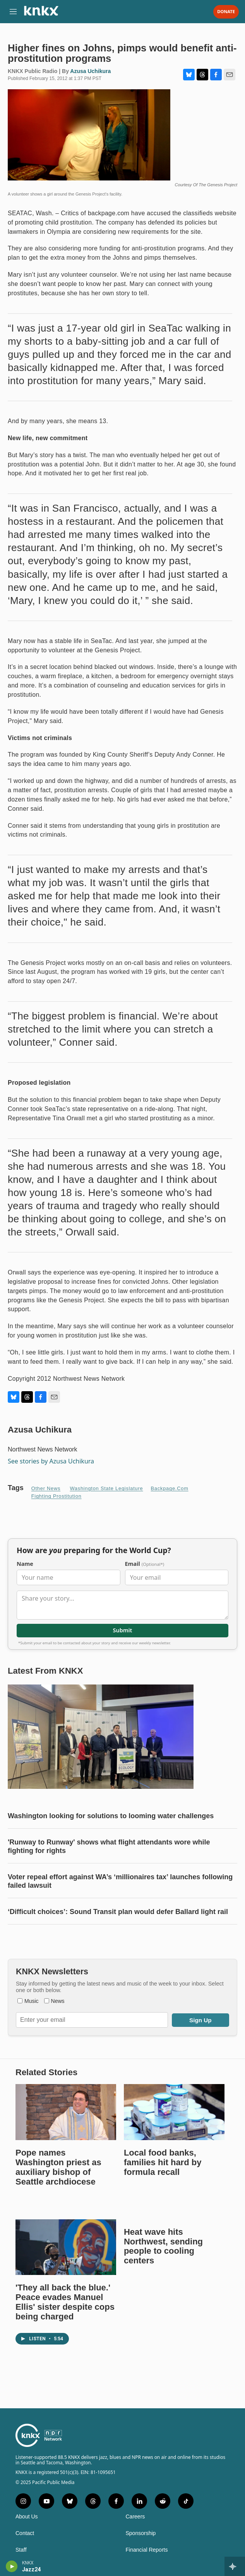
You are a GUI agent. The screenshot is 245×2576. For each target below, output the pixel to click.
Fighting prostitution (56, 1496)
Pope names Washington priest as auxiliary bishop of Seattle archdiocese (58, 2167)
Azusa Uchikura (90, 71)
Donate (226, 11)
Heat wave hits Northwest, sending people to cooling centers (163, 2246)
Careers (135, 2517)
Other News (46, 1488)
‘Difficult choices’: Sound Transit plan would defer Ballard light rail (118, 1912)
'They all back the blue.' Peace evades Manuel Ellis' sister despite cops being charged (65, 2302)
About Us (26, 2517)
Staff (21, 2550)
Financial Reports (147, 2550)
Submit (122, 1630)
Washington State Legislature (106, 1488)
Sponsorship (141, 2533)
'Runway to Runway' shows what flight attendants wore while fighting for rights (109, 1846)
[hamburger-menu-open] (13, 11)
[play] (12, 2566)
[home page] (41, 13)
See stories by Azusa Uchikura (51, 1461)
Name (25, 1564)
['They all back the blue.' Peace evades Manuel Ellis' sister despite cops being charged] (65, 2247)
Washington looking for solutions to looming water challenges (111, 1816)
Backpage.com (169, 1488)
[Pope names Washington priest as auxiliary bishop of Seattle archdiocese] (65, 2112)
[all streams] (234, 2566)
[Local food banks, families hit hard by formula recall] (174, 2112)
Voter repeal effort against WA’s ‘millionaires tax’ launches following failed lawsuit (120, 1881)
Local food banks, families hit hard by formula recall (163, 2162)
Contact (24, 2533)
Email (144, 1564)
